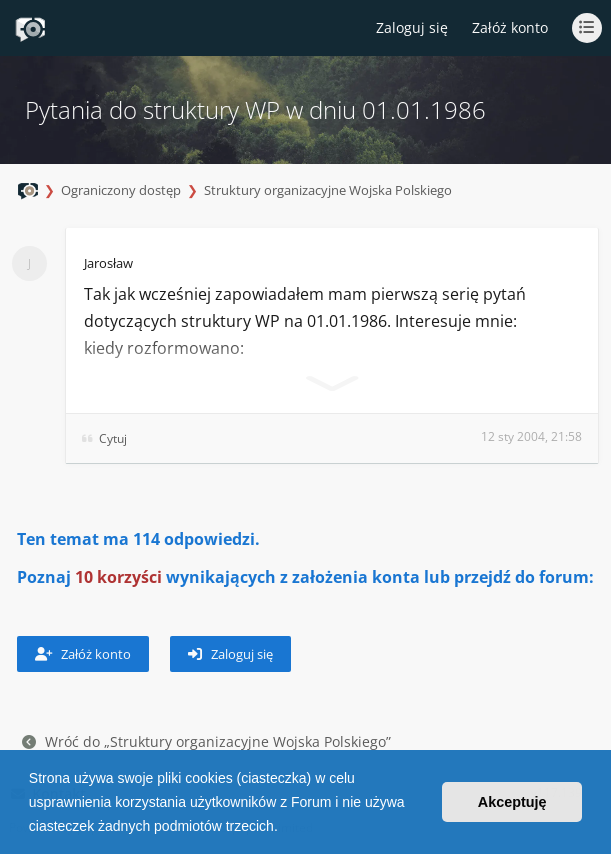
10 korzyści (118, 577)
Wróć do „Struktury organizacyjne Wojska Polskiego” (206, 741)
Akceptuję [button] (512, 802)
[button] (285, 828)
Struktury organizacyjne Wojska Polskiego (328, 190)
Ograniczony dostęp (121, 190)
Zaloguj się (230, 654)
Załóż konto (510, 27)
